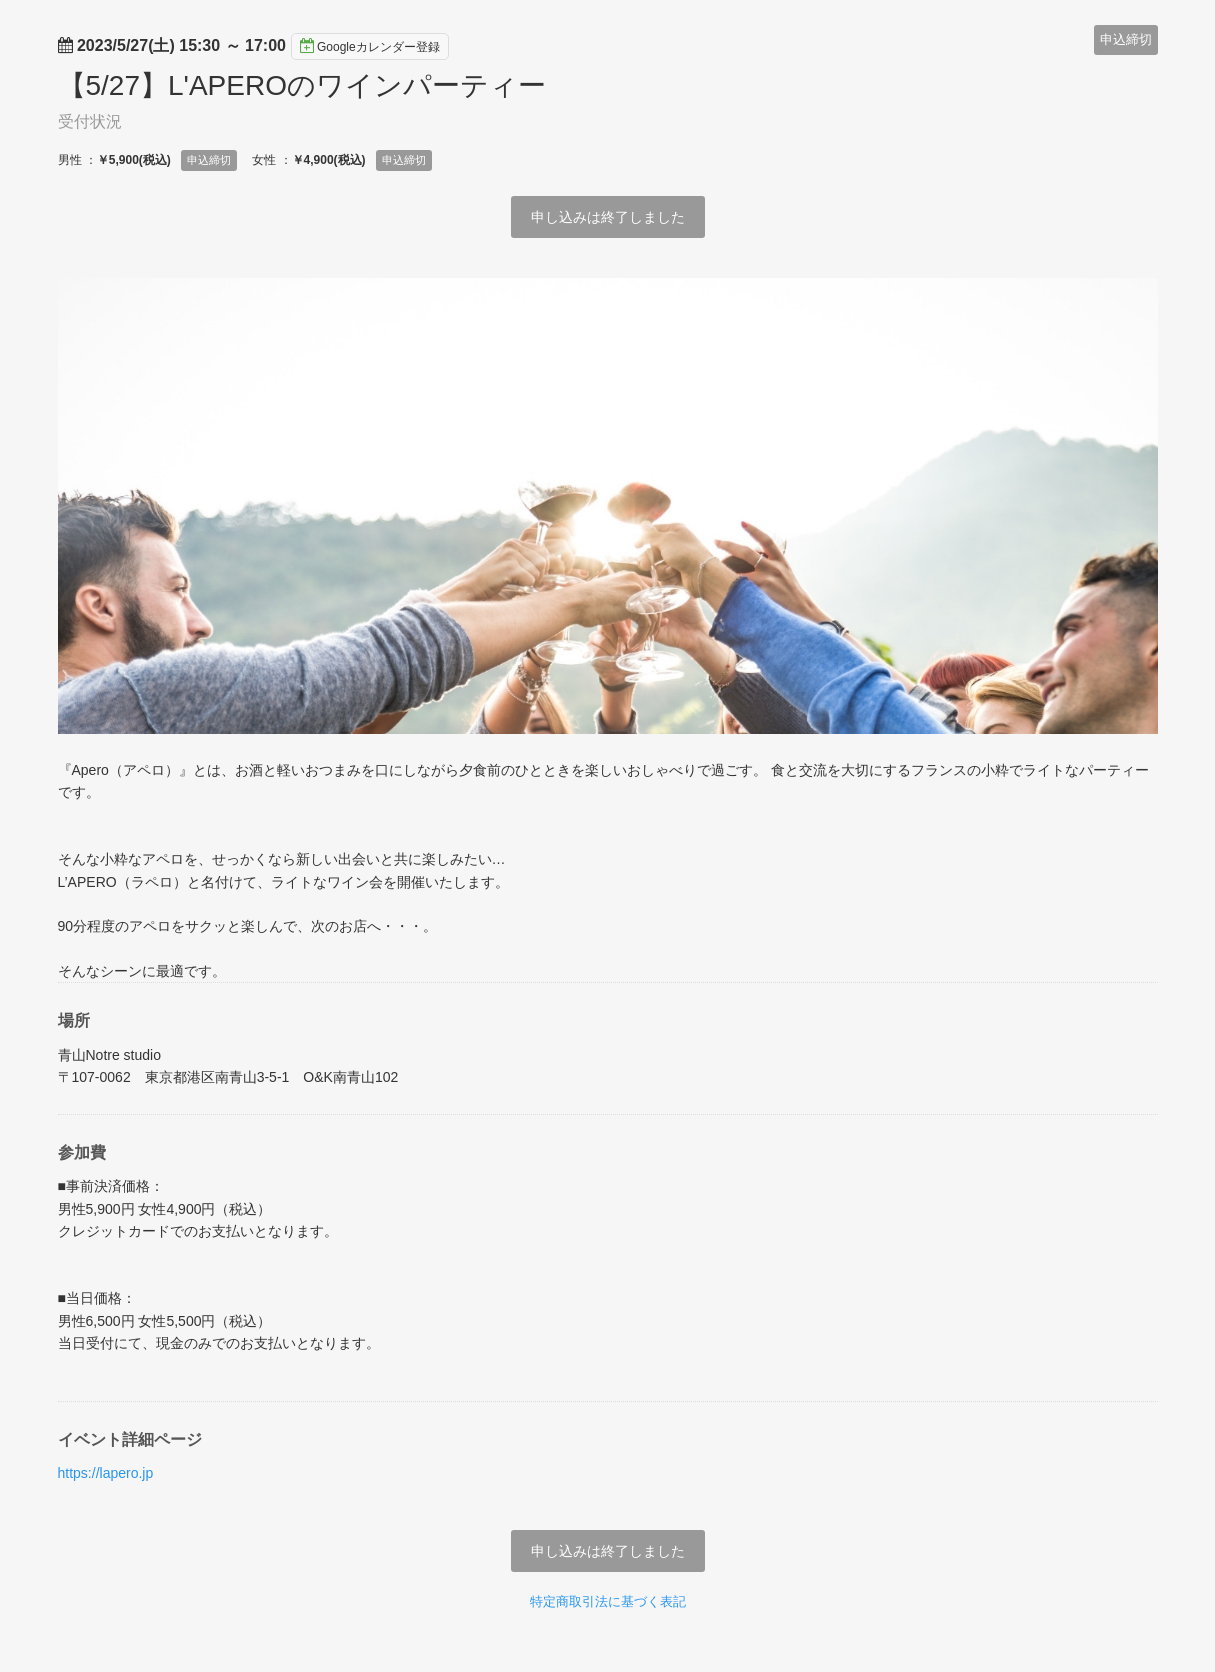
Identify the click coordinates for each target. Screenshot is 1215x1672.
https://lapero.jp (106, 1473)
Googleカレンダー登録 (370, 46)
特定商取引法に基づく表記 (608, 1601)
